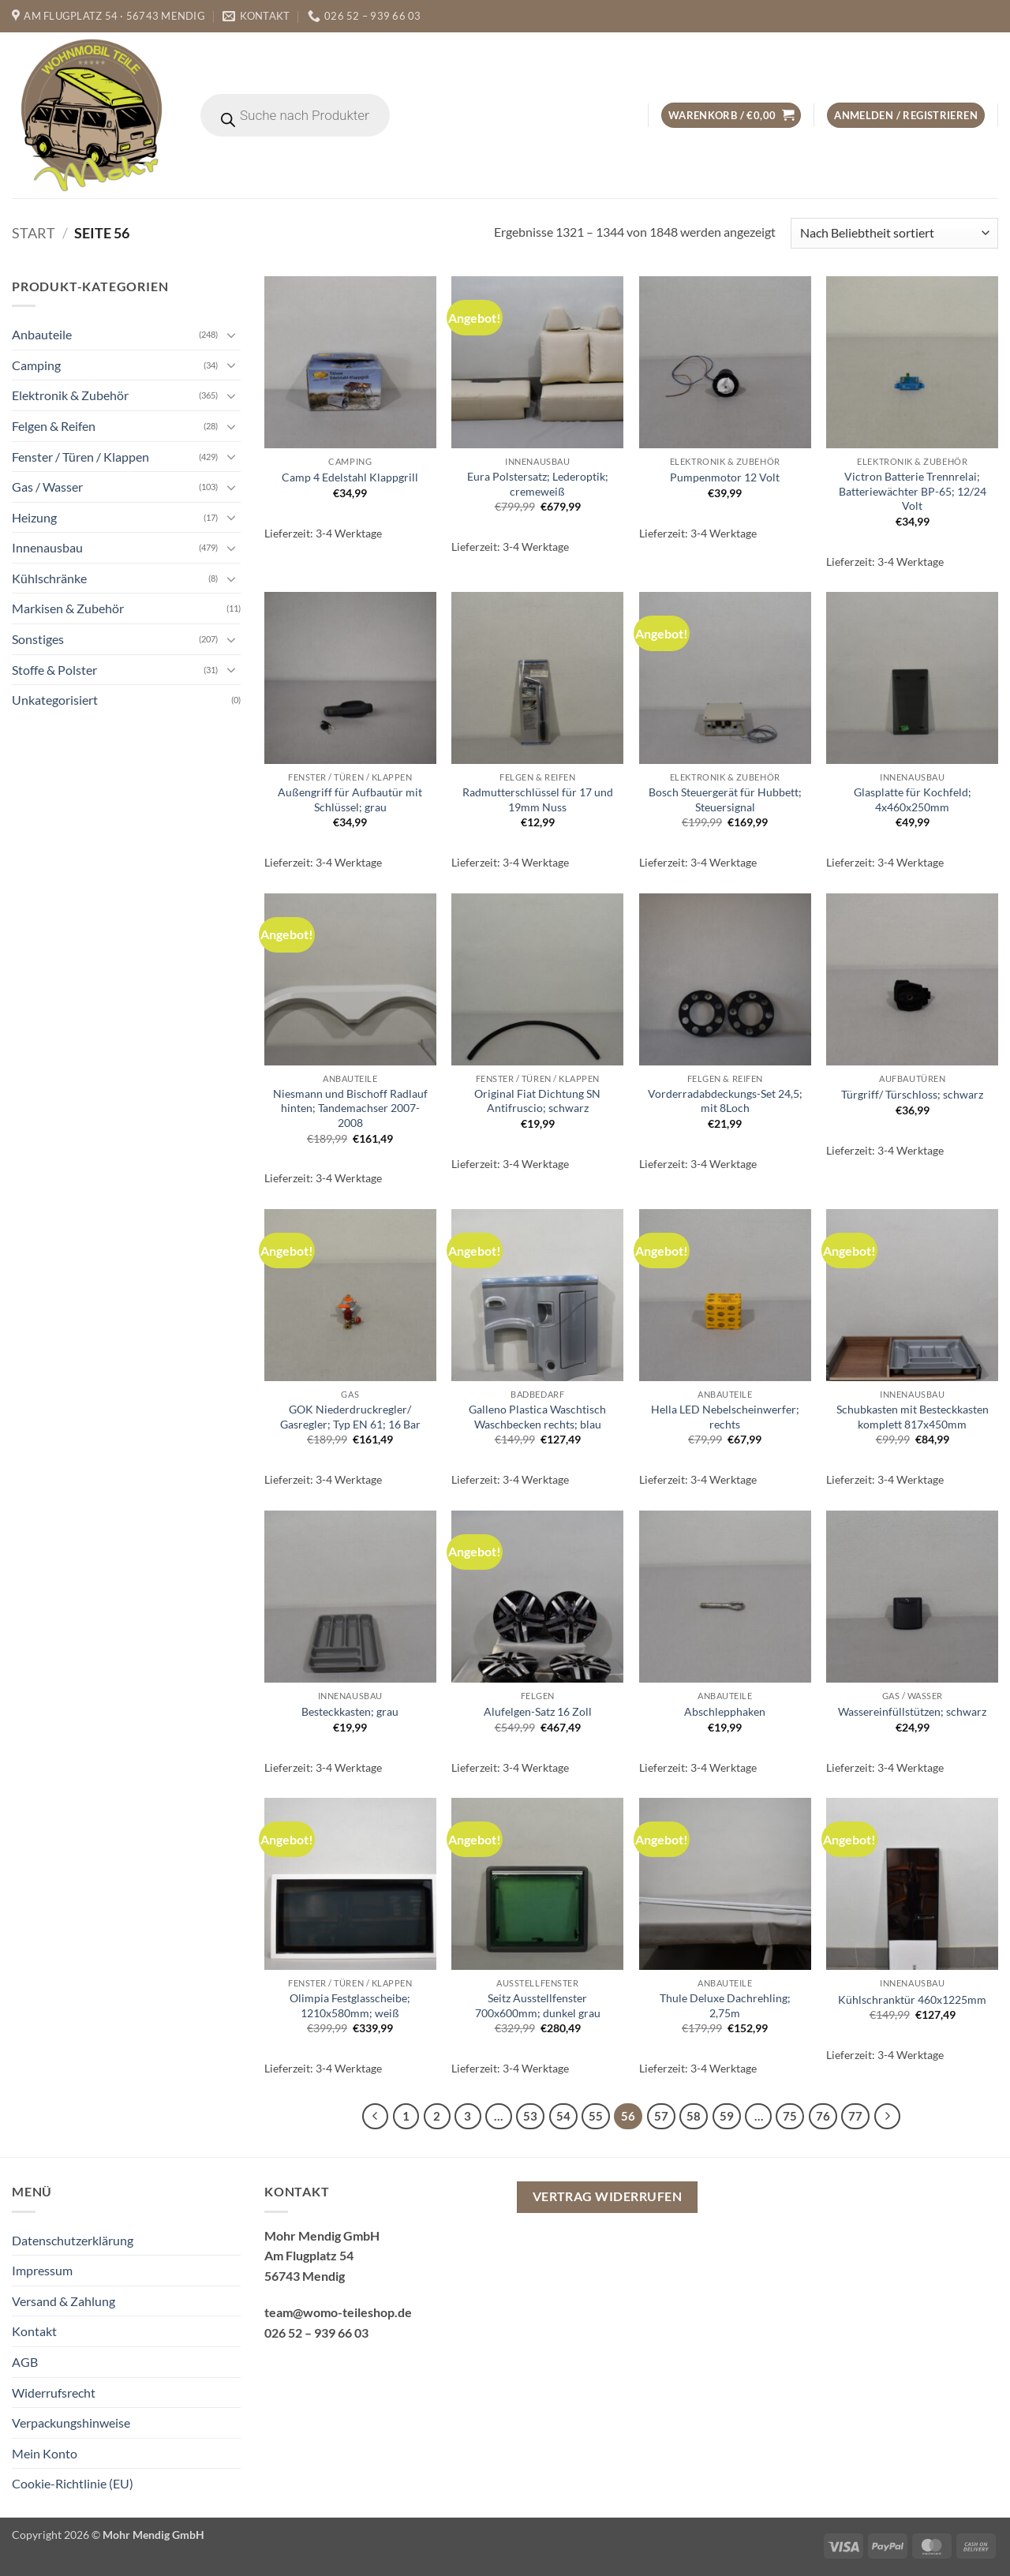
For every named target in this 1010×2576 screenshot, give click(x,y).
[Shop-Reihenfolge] (894, 233)
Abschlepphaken (724, 1711)
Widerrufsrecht (53, 2392)
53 (530, 2116)
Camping (36, 365)
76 (823, 2116)
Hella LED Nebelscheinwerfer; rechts (725, 1416)
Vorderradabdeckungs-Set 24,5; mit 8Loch (725, 1101)
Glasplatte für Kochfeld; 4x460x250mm (912, 799)
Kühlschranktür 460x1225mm (912, 1999)
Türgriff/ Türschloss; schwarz (912, 1094)
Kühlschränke (49, 578)
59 (727, 2116)
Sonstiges (38, 638)
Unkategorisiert (55, 699)
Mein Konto (44, 2453)
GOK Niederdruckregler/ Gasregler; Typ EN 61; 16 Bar (350, 1416)
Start (33, 233)
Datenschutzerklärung (72, 2240)
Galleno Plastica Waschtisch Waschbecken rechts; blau (537, 1416)
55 (596, 2116)
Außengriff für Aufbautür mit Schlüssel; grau (350, 799)
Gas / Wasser (47, 486)
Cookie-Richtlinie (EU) (72, 2483)
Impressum (42, 2270)
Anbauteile (42, 334)
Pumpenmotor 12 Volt (725, 477)
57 (661, 2116)
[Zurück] (375, 2116)
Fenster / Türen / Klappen (80, 455)
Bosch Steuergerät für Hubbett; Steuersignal (725, 799)
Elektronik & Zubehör (70, 395)
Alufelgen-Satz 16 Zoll (538, 1711)
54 (563, 2116)
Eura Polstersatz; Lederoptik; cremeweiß (537, 484)
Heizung (34, 517)
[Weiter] (887, 2116)
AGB (25, 2361)
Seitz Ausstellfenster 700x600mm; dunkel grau (537, 2005)
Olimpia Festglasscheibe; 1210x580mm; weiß (350, 2005)
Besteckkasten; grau (349, 1711)
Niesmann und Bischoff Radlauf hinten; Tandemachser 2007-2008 (350, 1108)
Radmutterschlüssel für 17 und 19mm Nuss (537, 799)
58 (693, 2116)
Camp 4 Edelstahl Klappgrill (350, 477)
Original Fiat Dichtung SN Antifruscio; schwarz (537, 1101)
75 (790, 2116)
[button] (731, 116)
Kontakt (34, 2330)
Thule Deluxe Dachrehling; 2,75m (725, 2005)
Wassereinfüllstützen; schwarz (912, 1711)
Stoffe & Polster (54, 669)
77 (855, 2116)
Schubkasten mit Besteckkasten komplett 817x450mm (912, 1416)
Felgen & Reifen (53, 425)
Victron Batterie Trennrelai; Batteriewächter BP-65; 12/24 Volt (912, 491)
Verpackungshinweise (71, 2422)
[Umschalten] (231, 334)
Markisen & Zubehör (68, 608)
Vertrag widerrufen (607, 2196)
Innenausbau (47, 547)
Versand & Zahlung (63, 2300)
